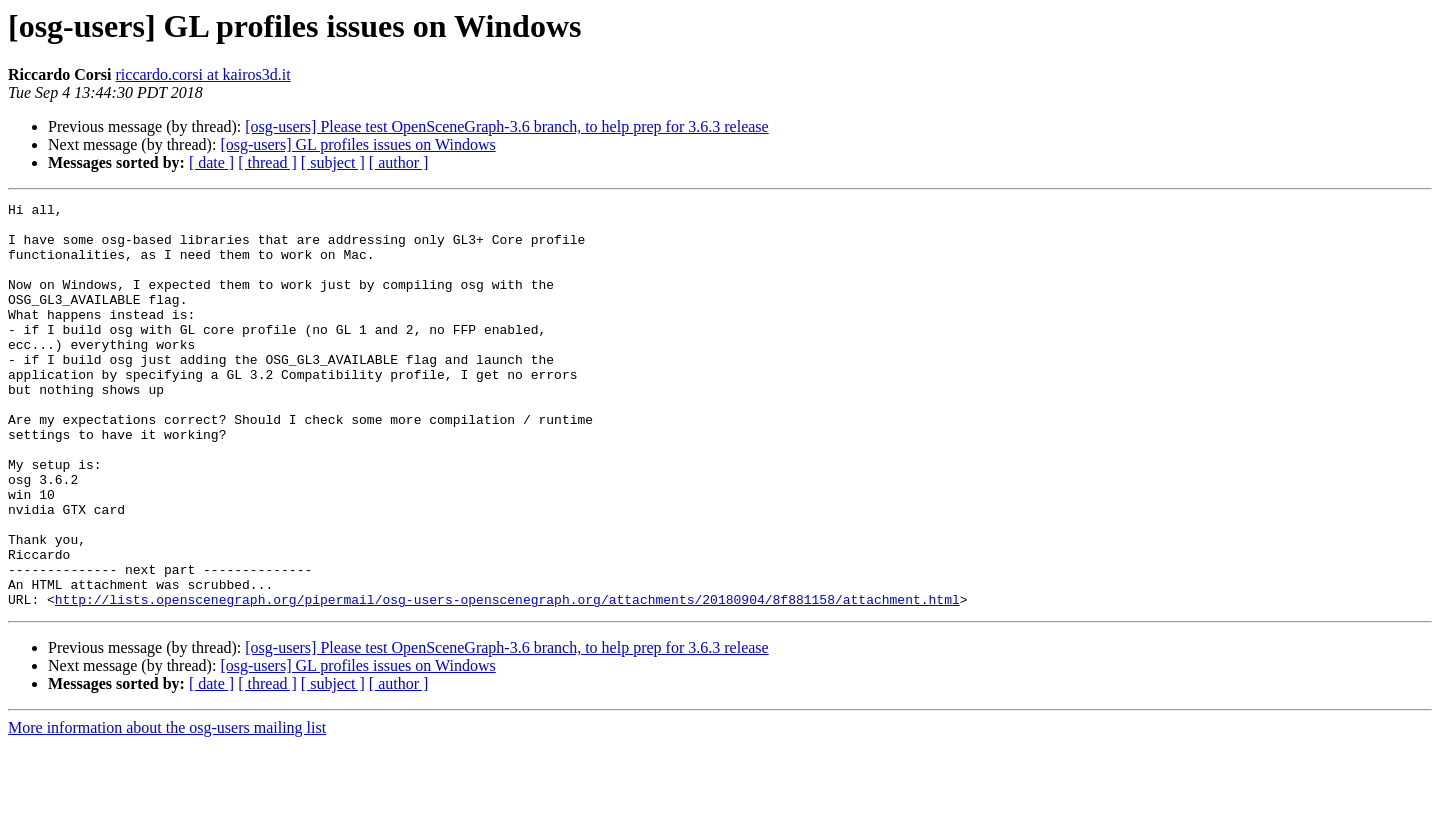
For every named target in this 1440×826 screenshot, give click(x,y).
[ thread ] (267, 162)
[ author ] (399, 162)
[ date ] (211, 162)
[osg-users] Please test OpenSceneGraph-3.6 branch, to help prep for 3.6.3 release (506, 126)
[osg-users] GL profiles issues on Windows (357, 144)
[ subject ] (333, 162)
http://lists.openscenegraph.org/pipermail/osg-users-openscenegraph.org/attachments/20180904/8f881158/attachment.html (507, 680)
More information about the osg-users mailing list (167, 808)
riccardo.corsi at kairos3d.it (203, 74)
